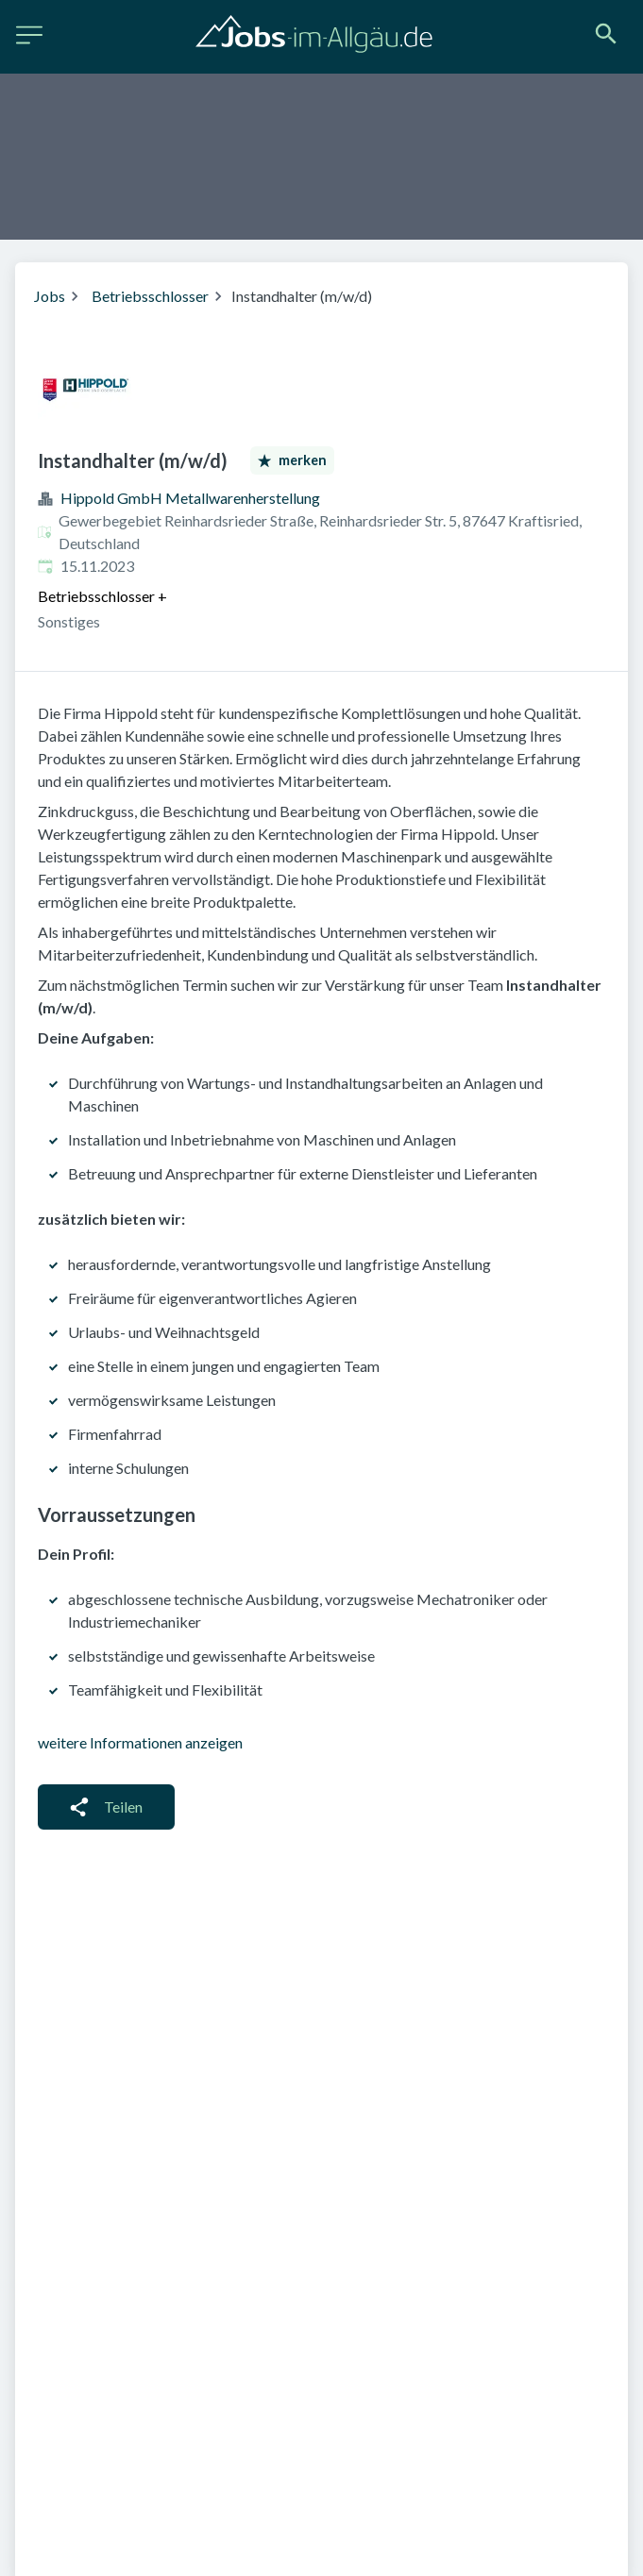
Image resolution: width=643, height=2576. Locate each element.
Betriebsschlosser (150, 296)
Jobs (49, 296)
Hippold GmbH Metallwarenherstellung (190, 498)
